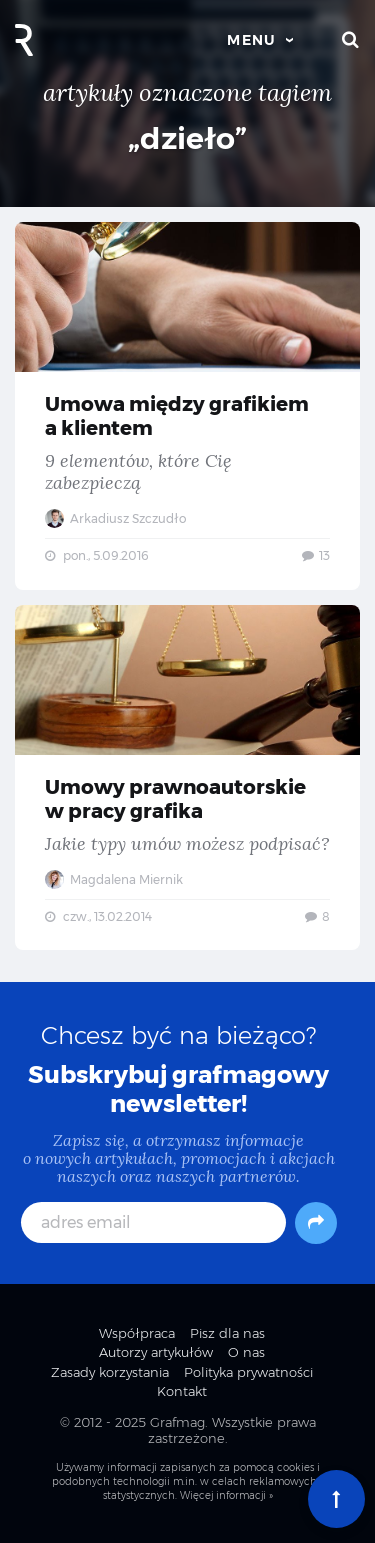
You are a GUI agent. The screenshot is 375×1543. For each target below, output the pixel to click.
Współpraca (137, 1333)
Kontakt (182, 1391)
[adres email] (154, 1222)
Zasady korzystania (110, 1372)
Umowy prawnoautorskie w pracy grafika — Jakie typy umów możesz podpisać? (187, 778)
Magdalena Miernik (114, 879)
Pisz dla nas (227, 1333)
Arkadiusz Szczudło (115, 518)
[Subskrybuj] (316, 1223)
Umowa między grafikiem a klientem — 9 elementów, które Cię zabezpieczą (187, 406)
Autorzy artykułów (156, 1352)
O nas (246, 1352)
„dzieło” (187, 138)
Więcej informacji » (226, 1495)
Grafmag (177, 1422)
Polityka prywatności (248, 1372)
